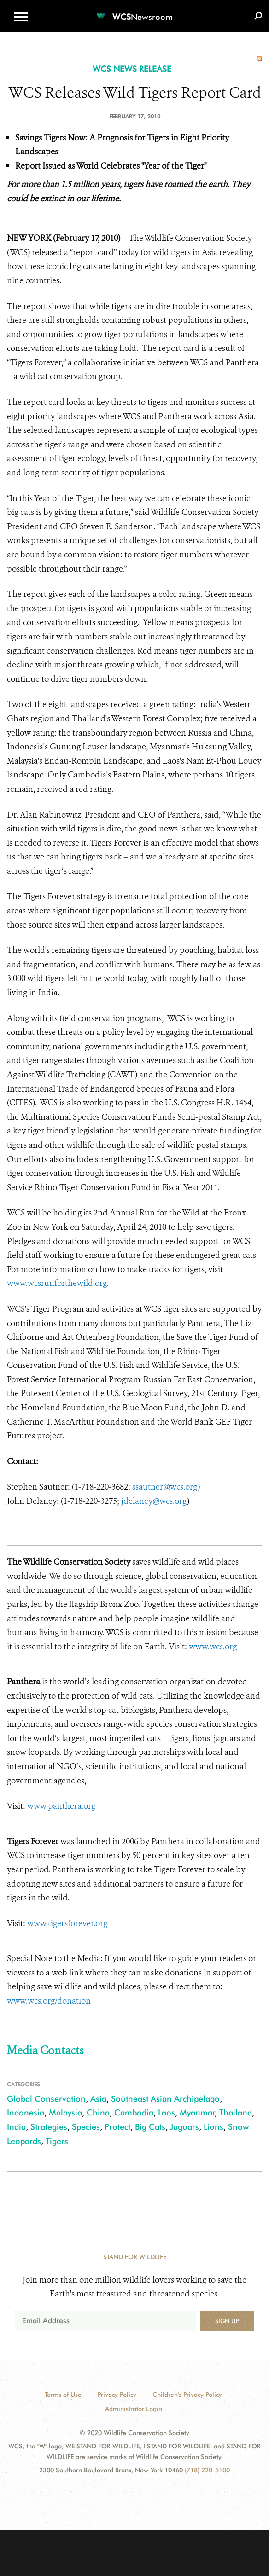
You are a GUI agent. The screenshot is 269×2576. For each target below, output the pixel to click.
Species (86, 2127)
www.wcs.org (213, 1646)
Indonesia (25, 2112)
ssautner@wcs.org (165, 1486)
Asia (98, 2098)
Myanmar (197, 2112)
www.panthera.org (61, 1805)
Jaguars (184, 2127)
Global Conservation (46, 2098)
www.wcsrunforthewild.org (57, 1283)
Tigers (57, 2141)
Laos (166, 2112)
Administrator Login (133, 2408)
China (98, 2112)
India (16, 2127)
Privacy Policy (117, 2394)
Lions (213, 2127)
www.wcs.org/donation (49, 2000)
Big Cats (150, 2127)
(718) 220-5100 (207, 2470)
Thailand (235, 2112)
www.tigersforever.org (67, 1923)
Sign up (227, 2321)
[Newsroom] (134, 11)
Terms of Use (63, 2394)
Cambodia (133, 2112)
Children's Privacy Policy (187, 2394)
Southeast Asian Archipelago (165, 2098)
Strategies (48, 2127)
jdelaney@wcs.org (154, 1501)
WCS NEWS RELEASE (132, 69)
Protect (117, 2127)
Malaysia (65, 2112)
